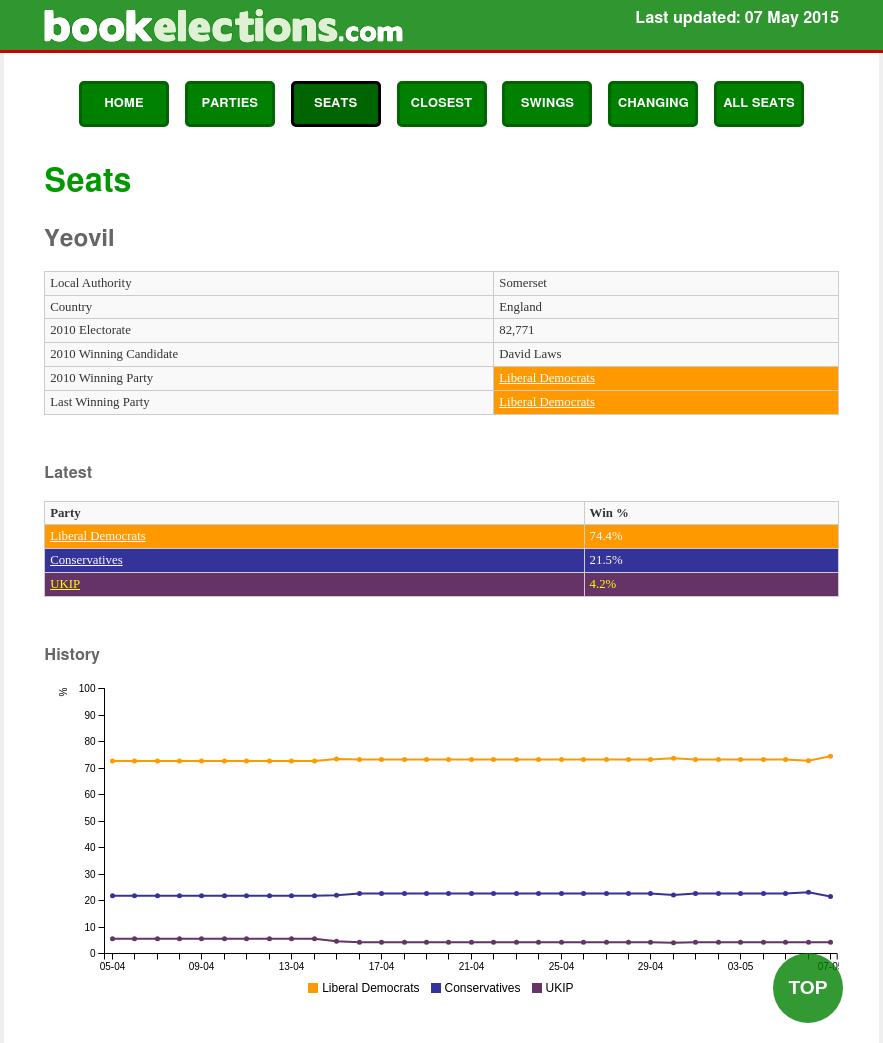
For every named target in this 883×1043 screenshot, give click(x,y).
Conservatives (86, 560)
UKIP (65, 584)
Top (807, 987)
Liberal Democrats (547, 378)
